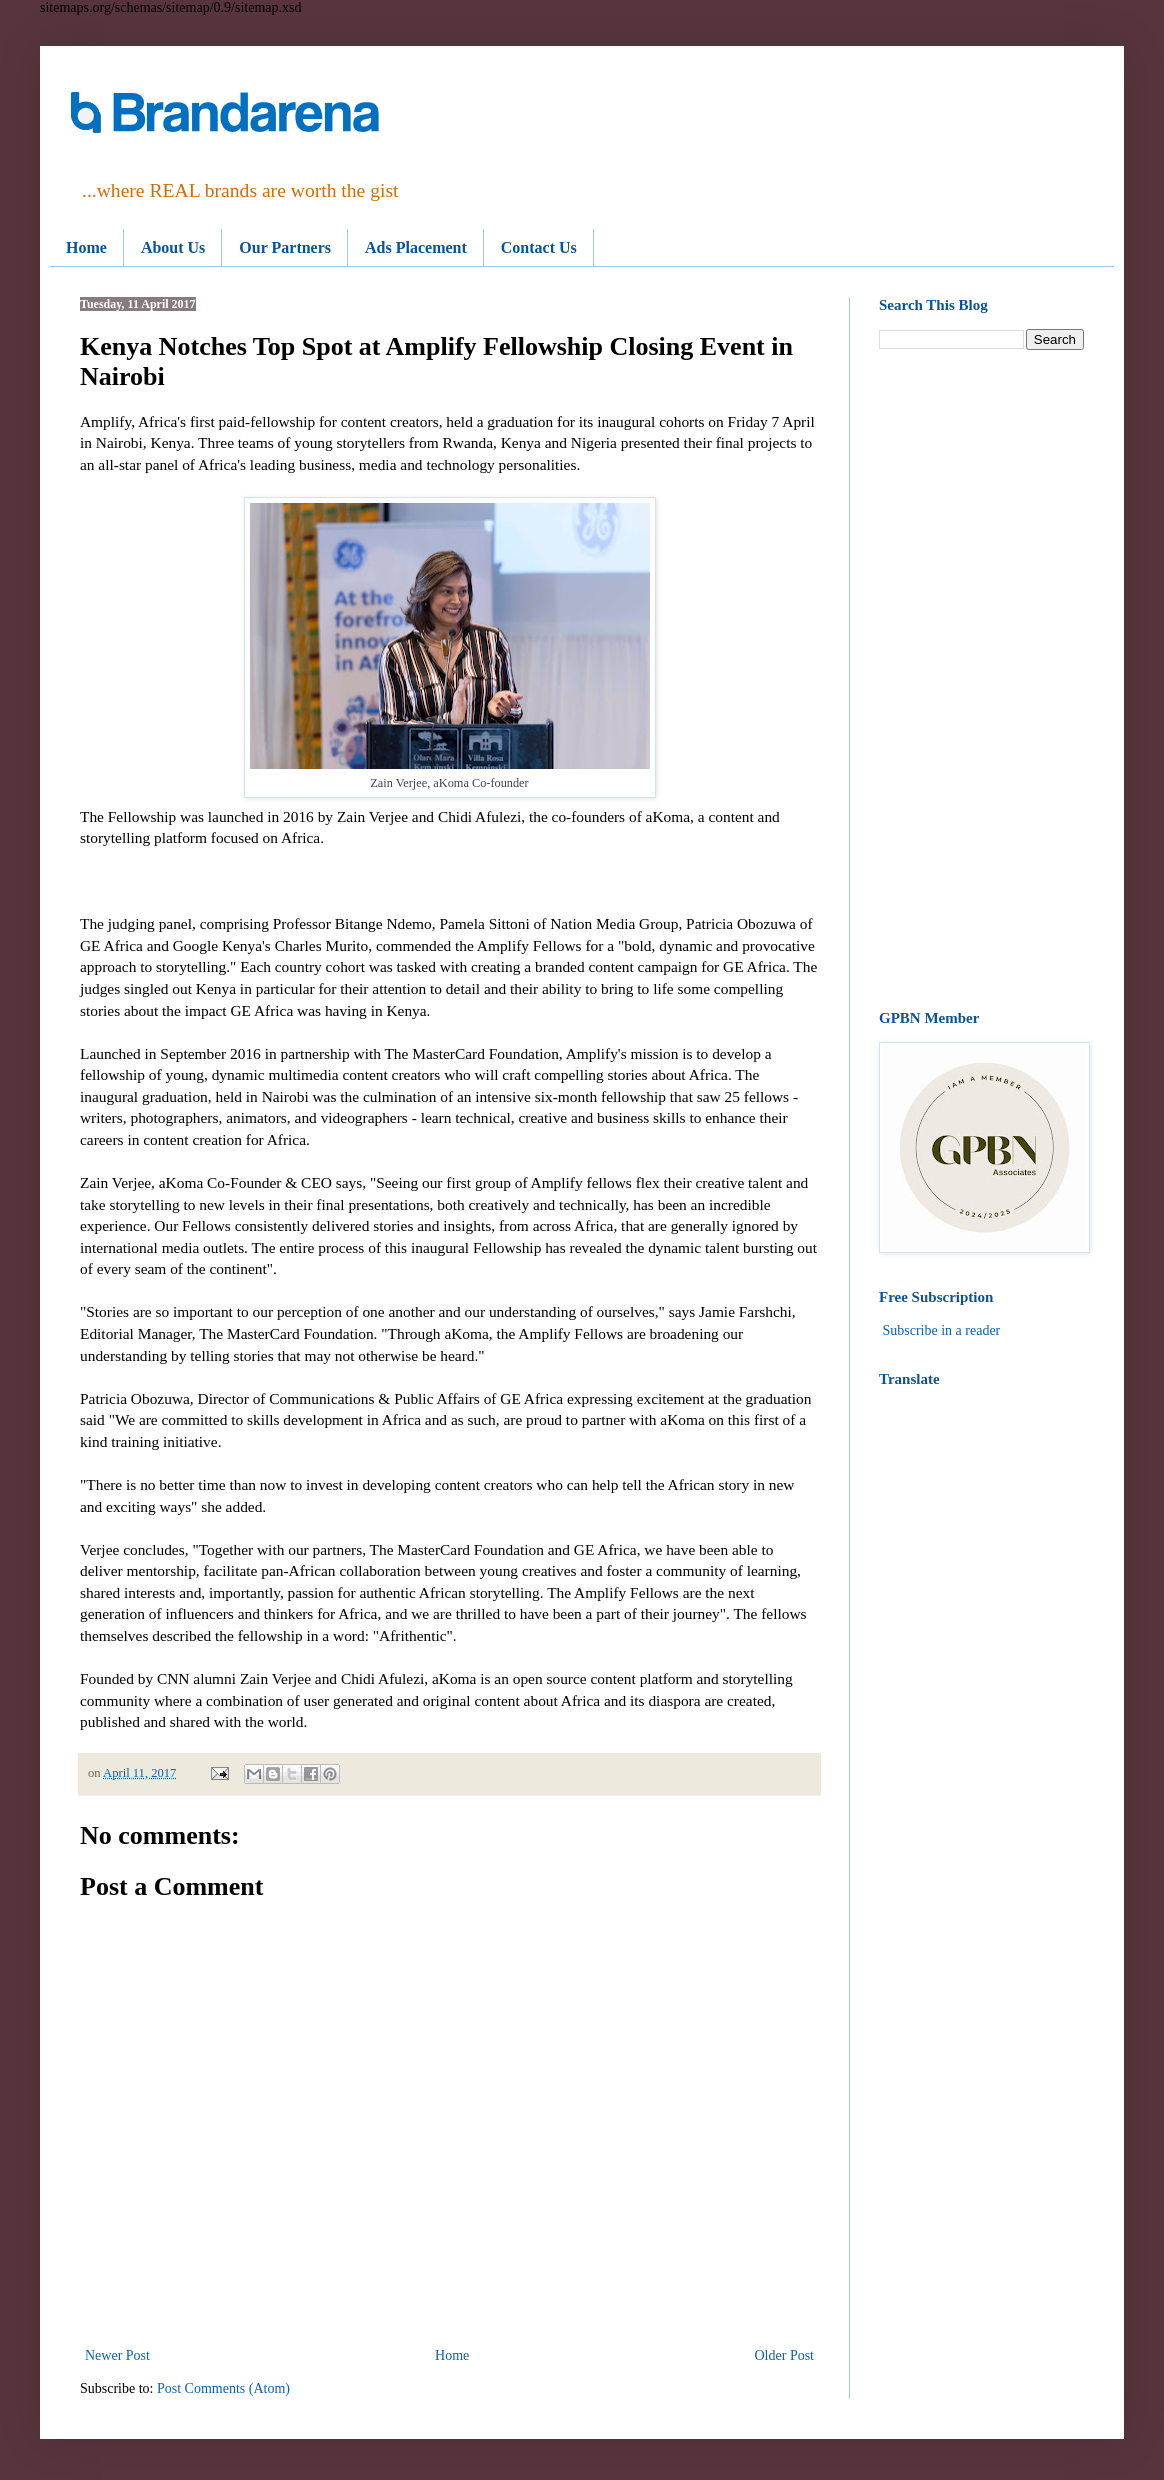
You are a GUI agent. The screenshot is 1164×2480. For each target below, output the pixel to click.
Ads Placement (416, 247)
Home (86, 247)
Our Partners (285, 247)
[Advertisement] (981, 680)
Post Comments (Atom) (223, 2388)
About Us (173, 247)
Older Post (785, 2355)
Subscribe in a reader (942, 1330)
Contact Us (539, 247)
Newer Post (117, 2355)
